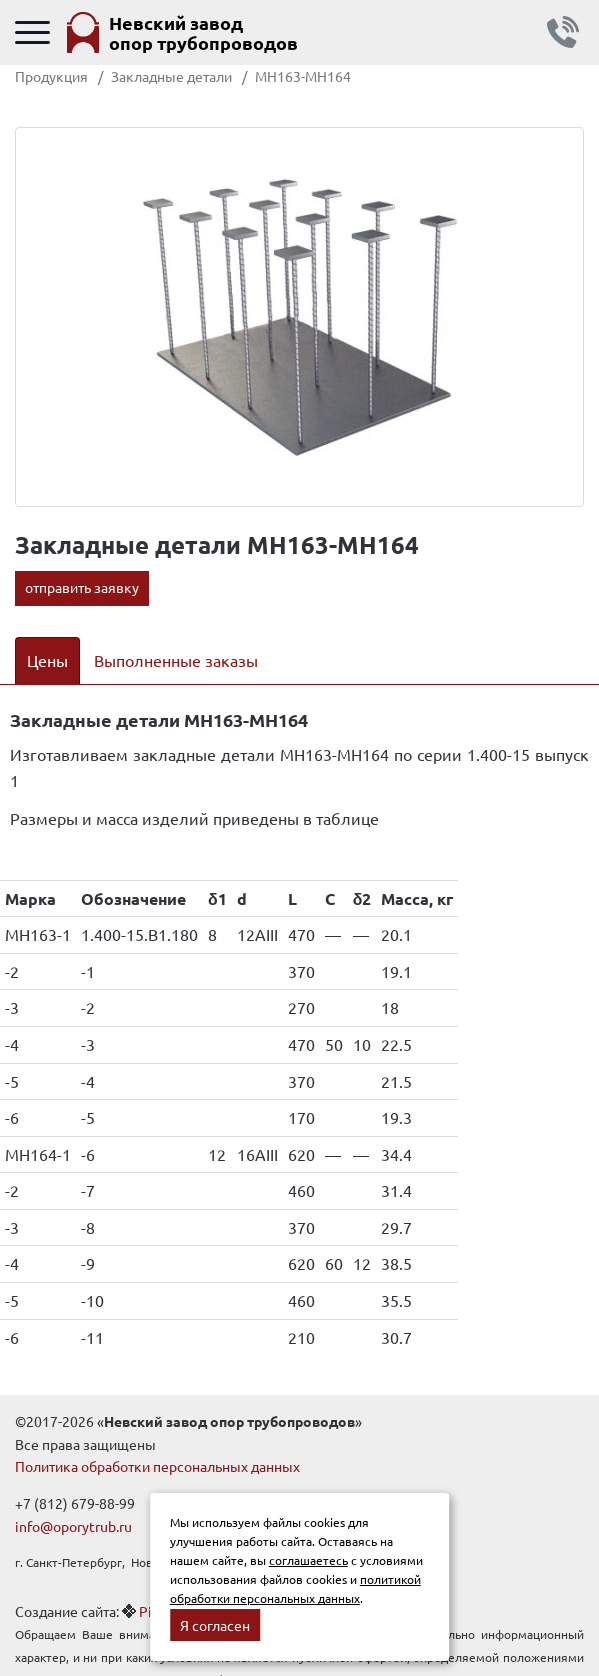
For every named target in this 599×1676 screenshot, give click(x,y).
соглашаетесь (308, 1560)
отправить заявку (82, 587)
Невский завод (203, 32)
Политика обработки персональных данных (157, 1466)
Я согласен (215, 1625)
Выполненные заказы (176, 660)
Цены (47, 660)
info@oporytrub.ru (73, 1526)
